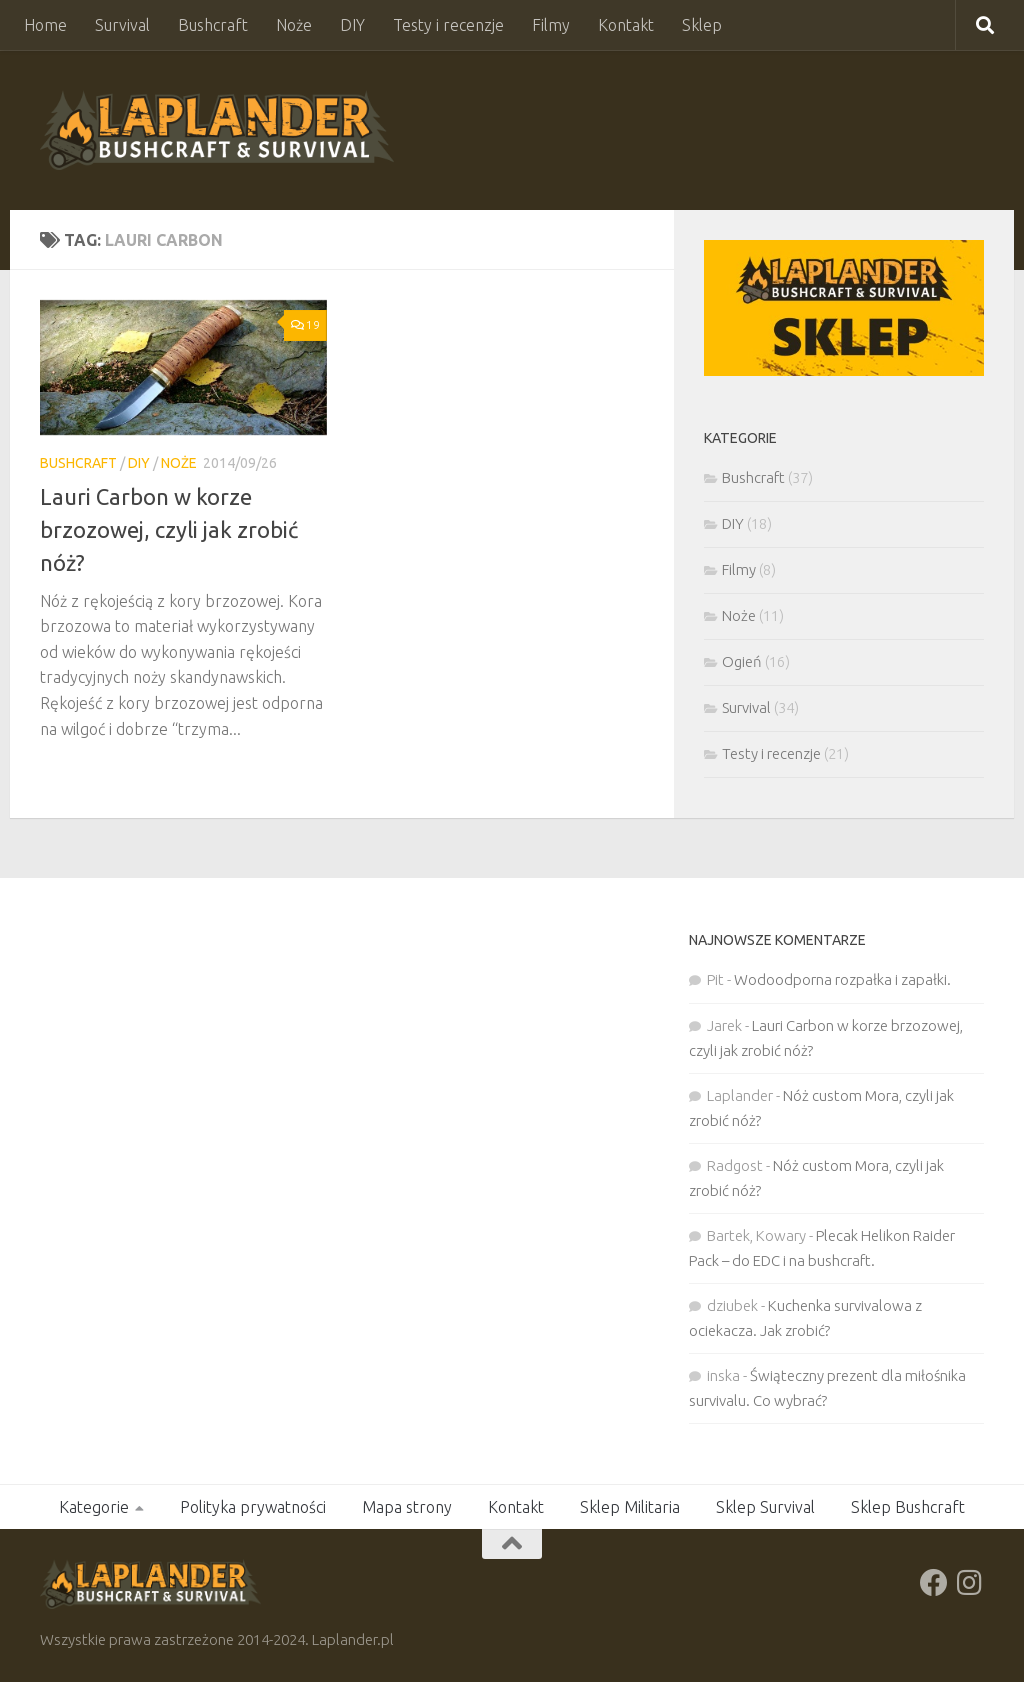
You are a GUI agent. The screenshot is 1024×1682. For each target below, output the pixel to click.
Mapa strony (407, 1507)
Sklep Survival (765, 1507)
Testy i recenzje (448, 25)
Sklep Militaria (630, 1507)
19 (305, 324)
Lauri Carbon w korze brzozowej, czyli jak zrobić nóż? (169, 529)
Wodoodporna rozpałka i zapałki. (842, 979)
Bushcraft (213, 25)
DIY (352, 25)
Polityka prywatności (253, 1507)
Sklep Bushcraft (908, 1507)
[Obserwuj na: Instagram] (970, 1583)
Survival (122, 25)
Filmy (551, 25)
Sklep (702, 25)
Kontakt (626, 25)
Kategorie (94, 1507)
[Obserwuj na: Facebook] (934, 1583)
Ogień (742, 661)
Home (45, 25)
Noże (294, 25)
